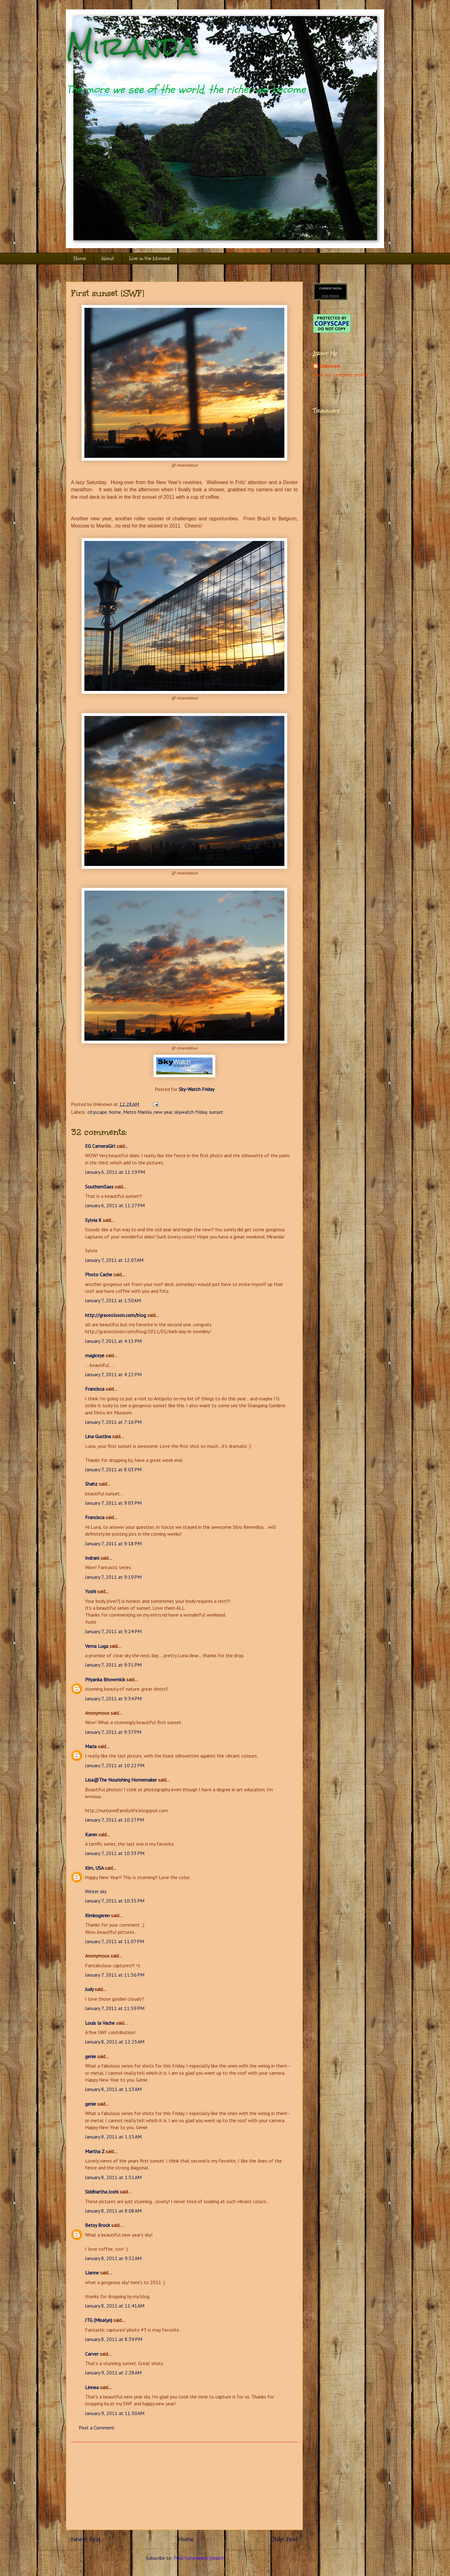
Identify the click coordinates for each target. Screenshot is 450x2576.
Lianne (92, 2272)
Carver (91, 2354)
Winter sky (96, 1891)
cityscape (97, 1112)
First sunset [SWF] (107, 293)
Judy (89, 1989)
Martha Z (94, 2151)
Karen (91, 1834)
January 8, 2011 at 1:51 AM (113, 2177)
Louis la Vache (100, 2023)
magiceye (94, 1355)
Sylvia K (93, 1220)
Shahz (91, 1484)
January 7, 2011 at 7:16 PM (113, 1422)
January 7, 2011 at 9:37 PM (113, 1732)
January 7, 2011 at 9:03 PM (113, 1503)
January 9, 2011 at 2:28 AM (113, 2372)
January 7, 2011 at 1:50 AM (113, 1300)
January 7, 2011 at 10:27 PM (114, 1820)
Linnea (92, 2387)
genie (90, 2056)
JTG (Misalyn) (98, 2320)
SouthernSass (99, 1186)
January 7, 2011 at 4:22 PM (113, 1374)
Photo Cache (98, 1274)
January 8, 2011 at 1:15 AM (113, 2136)
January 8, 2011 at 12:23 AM (114, 2041)
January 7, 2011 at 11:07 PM (114, 1941)
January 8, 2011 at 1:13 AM (113, 2089)
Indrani (92, 1558)
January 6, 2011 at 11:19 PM (115, 1172)
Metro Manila (137, 1112)
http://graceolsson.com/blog (115, 1315)
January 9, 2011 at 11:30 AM (114, 2413)
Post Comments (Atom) (198, 2558)
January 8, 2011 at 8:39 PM (113, 2339)
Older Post (284, 2539)
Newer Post (86, 2539)
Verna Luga (96, 1646)
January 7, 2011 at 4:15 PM (113, 1341)
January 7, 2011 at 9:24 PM (113, 1631)
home (115, 1112)
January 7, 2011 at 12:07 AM (114, 1260)
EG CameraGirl (100, 1146)
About (107, 259)
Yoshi (90, 1591)
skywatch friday (190, 1112)
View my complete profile (340, 375)
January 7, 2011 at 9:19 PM (113, 1577)
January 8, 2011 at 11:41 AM (114, 2306)
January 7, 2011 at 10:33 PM (114, 1853)
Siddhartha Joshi (101, 2191)
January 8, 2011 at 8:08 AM (113, 2211)
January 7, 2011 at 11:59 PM (114, 2008)
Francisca (94, 1389)
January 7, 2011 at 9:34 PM (113, 1698)
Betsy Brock (97, 2225)
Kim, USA (94, 1868)
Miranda (131, 46)
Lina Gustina (98, 1436)
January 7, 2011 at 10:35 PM (114, 1901)
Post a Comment (96, 2427)
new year (163, 1112)
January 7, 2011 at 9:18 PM (113, 1543)
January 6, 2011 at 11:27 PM (115, 1205)
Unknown (329, 366)
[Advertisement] (184, 2486)
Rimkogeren (97, 1915)
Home (80, 259)
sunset (216, 1112)
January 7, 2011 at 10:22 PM (114, 1765)
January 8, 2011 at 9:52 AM (113, 2258)
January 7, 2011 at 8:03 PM (113, 1469)
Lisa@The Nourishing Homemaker (121, 1780)
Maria (91, 1746)
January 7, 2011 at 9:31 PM (113, 1665)
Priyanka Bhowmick (105, 1679)
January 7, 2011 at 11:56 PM (114, 1975)
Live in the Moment (149, 259)
